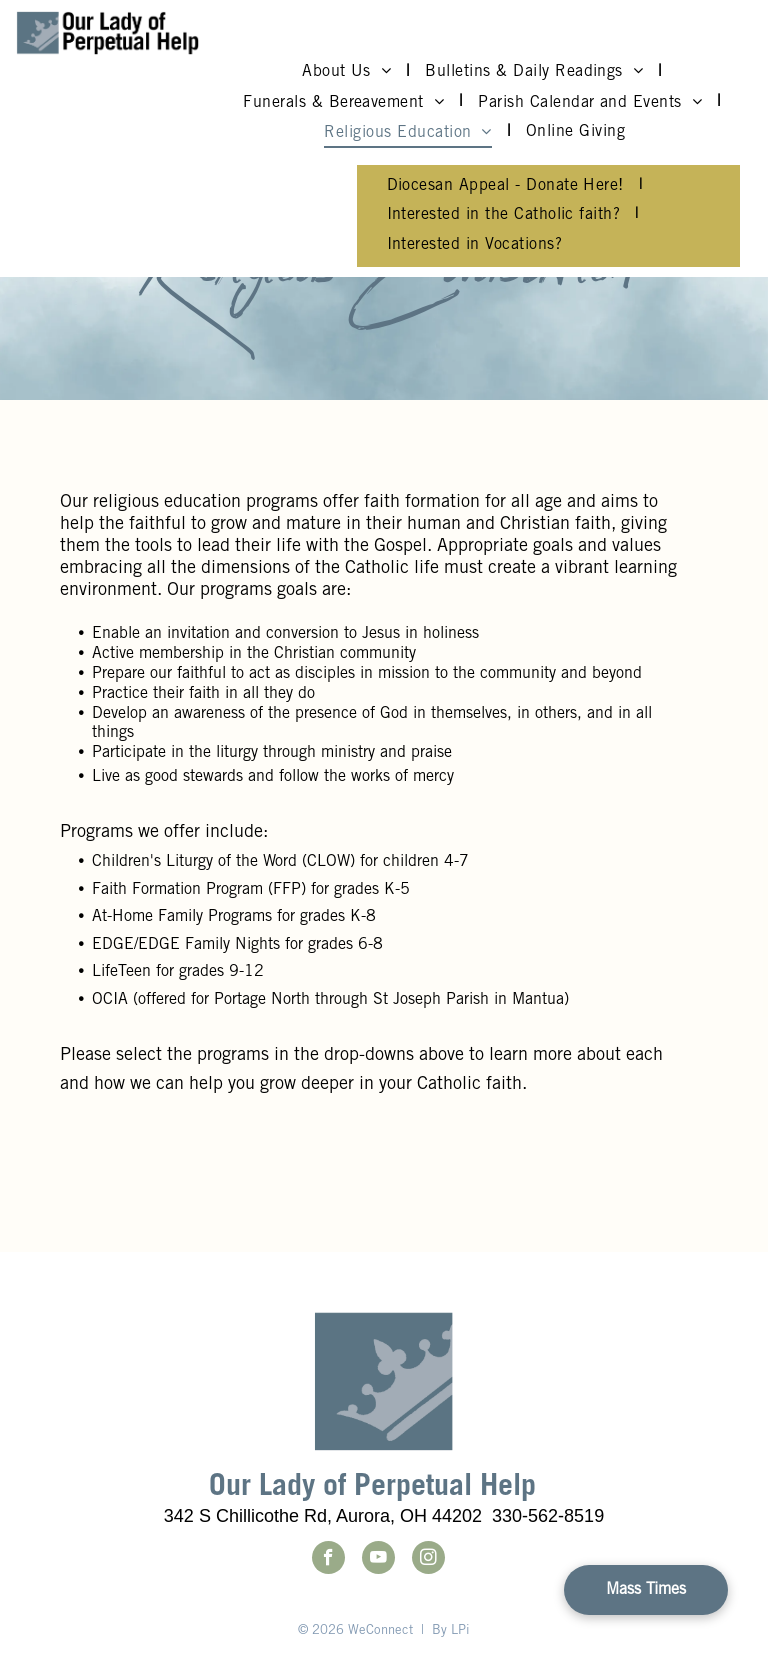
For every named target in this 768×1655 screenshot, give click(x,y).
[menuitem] (348, 72)
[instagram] (428, 1560)
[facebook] (328, 1560)
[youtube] (378, 1560)
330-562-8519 (548, 1516)
